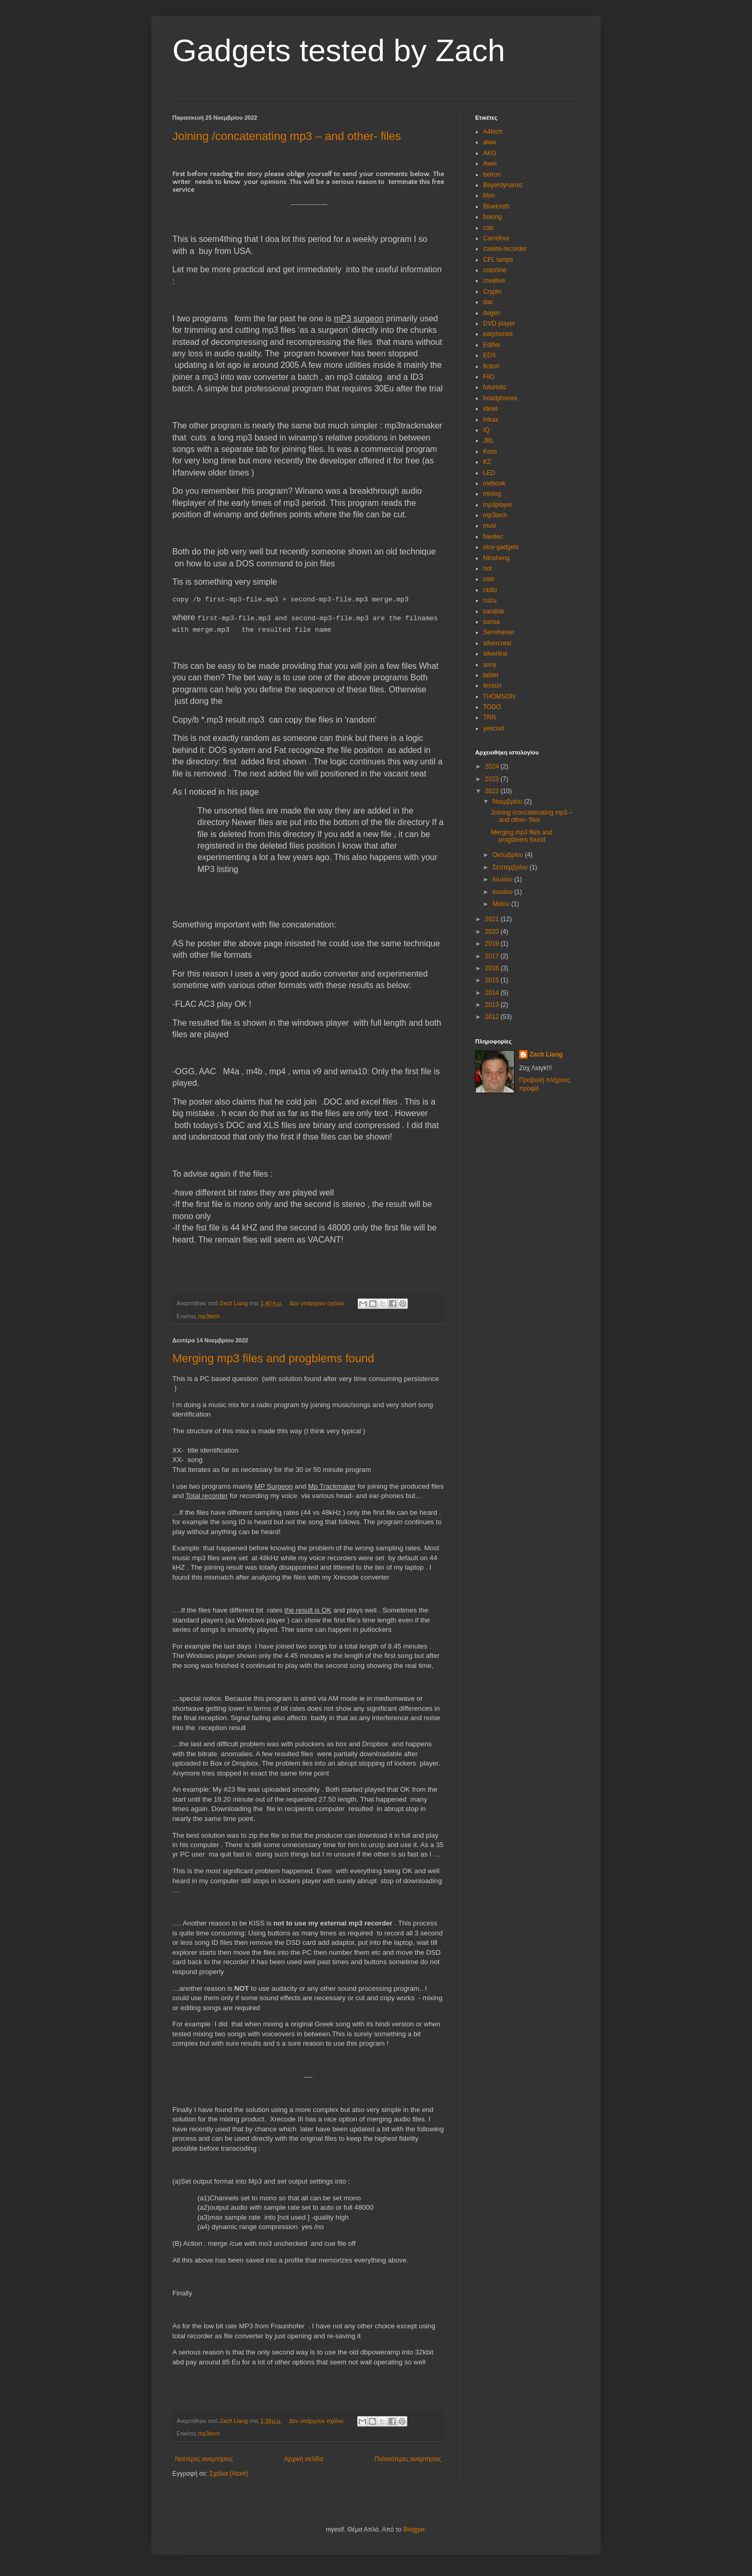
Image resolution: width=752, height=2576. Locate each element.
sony (489, 664)
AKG (489, 153)
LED (489, 473)
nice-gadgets (501, 547)
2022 (493, 791)
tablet (490, 675)
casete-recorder (505, 248)
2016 (493, 968)
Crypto (492, 291)
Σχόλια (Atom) (229, 2473)
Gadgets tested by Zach (338, 50)
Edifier (492, 345)
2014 (493, 992)
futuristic (495, 387)
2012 (493, 1016)
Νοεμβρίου (508, 801)
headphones (500, 398)
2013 (493, 1004)
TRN (489, 717)
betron (492, 174)
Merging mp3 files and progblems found (273, 1358)
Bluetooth (496, 206)
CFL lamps (498, 259)
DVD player (499, 323)
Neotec (493, 536)
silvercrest (497, 643)
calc (488, 227)
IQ (486, 430)
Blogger (414, 2529)
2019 (493, 943)
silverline (495, 653)
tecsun (492, 685)
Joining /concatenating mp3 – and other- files (286, 136)
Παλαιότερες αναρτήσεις (407, 2459)
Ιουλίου (503, 879)
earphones (498, 334)
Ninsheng (496, 558)
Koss (490, 451)
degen (491, 313)
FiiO (489, 376)
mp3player (497, 504)
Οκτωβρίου (508, 854)
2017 (493, 956)
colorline (495, 270)
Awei (490, 163)
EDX (489, 355)
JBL (488, 440)
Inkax (490, 419)
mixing (492, 493)
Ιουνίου (503, 892)
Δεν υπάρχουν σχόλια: (318, 1303)
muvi (489, 525)
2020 (493, 931)
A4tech (492, 131)
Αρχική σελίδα (303, 2459)
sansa (491, 621)
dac (488, 302)
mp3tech (208, 1316)
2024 (493, 766)
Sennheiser (499, 632)
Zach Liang (546, 1054)
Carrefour (496, 238)
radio (490, 590)
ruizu (490, 600)
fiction (491, 366)
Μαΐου (501, 904)
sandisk (493, 611)
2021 (493, 919)
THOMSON (499, 696)
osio (489, 579)
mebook (494, 483)
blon (489, 195)
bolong (492, 217)
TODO (492, 707)
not (487, 568)
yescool (493, 728)
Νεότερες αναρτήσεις (204, 2459)
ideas (490, 408)
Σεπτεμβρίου (511, 867)
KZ (487, 462)
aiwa (489, 142)
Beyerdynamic (503, 185)
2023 (493, 779)
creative (494, 280)
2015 (493, 980)
